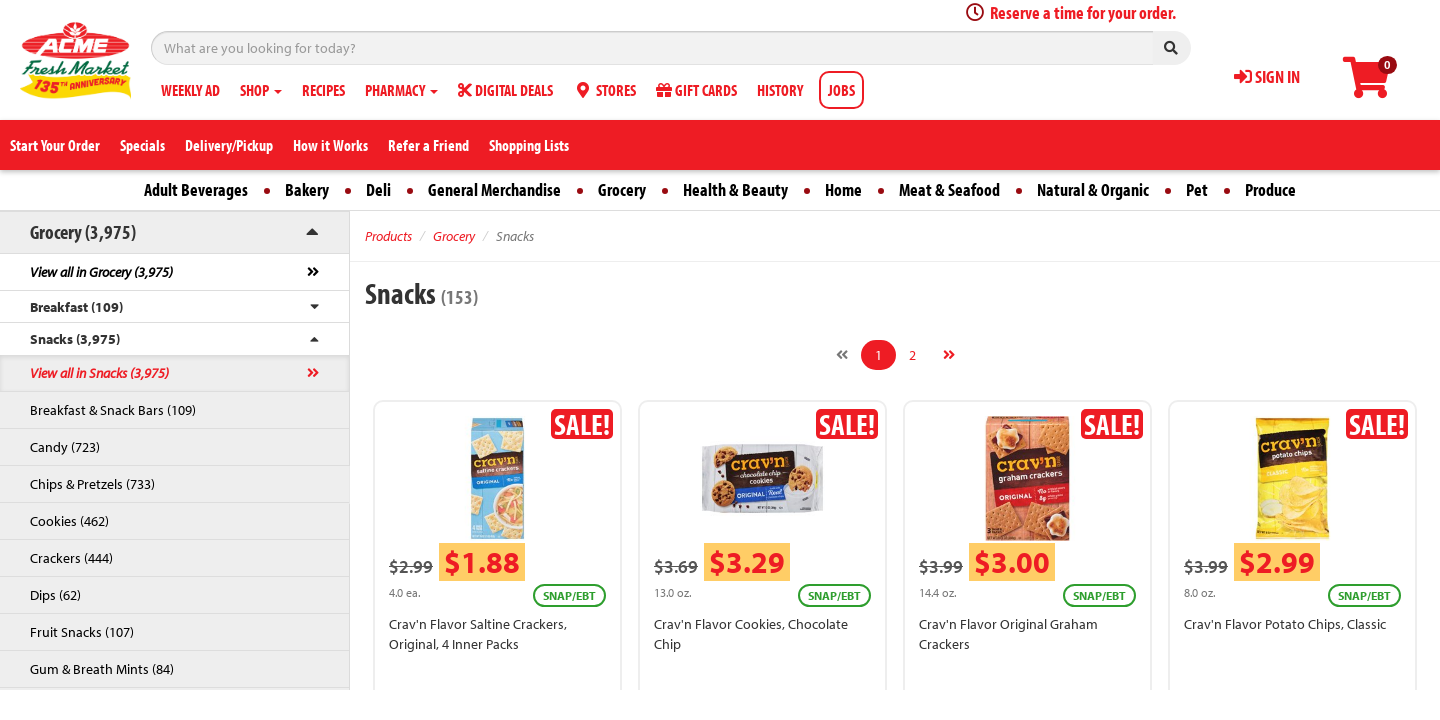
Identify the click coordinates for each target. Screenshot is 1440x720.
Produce (1270, 189)
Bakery (307, 189)
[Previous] (842, 355)
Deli (378, 189)
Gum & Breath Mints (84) (102, 669)
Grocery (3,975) (83, 231)
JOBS (841, 90)
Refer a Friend (428, 145)
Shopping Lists (529, 145)
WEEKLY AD (190, 90)
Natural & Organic (1093, 189)
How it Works (330, 145)
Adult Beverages (196, 189)
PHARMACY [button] (401, 90)
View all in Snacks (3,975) (99, 373)
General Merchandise (494, 189)
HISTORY (780, 90)
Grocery (622, 189)
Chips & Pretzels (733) (92, 484)
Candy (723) (65, 447)
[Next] (949, 355)
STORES (604, 90)
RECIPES (323, 90)
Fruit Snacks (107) (82, 632)
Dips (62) (55, 595)
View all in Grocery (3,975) (101, 272)
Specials (142, 145)
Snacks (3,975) (75, 339)
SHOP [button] (261, 90)
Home (843, 189)
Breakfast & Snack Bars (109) (113, 410)
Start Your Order (55, 145)
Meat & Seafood (949, 189)
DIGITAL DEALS (505, 90)
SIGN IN (1267, 76)
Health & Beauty (735, 189)
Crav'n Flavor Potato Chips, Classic (1285, 624)
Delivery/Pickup (229, 145)
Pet (1197, 189)
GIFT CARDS (696, 90)
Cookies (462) (69, 521)
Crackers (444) (71, 558)
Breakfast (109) (76, 307)
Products (388, 236)
